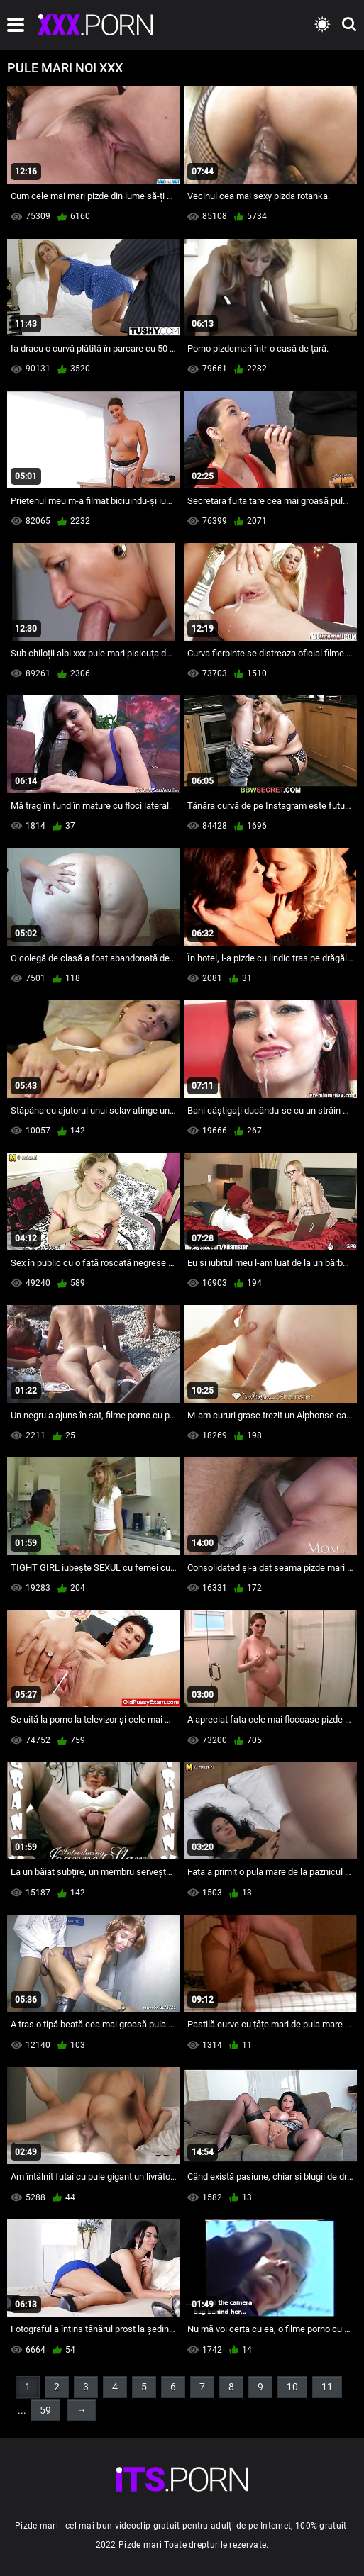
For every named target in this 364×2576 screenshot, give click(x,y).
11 (327, 2386)
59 (45, 2410)
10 (292, 2386)
